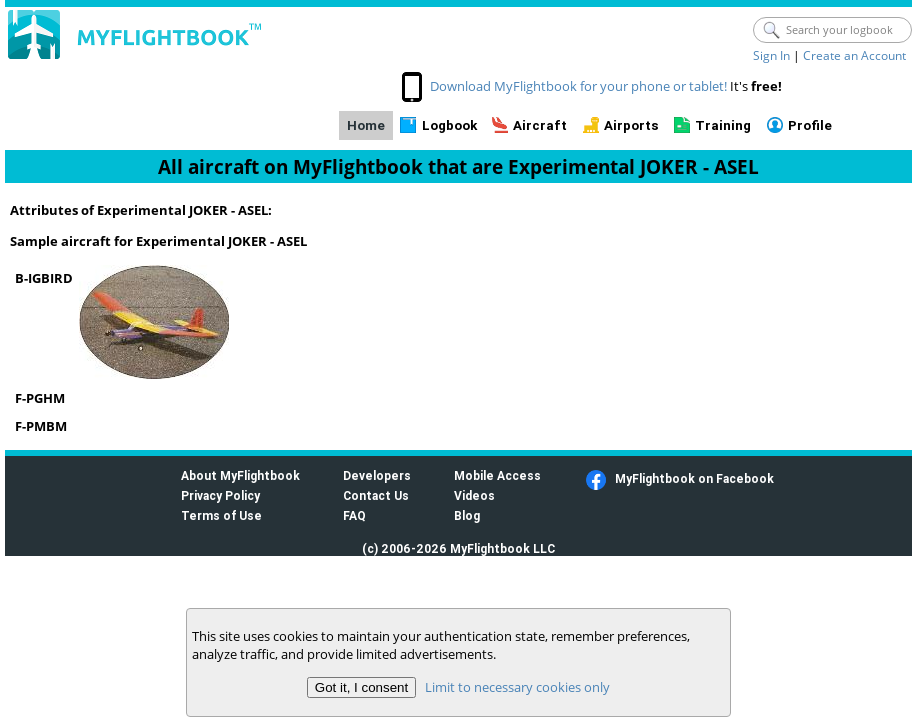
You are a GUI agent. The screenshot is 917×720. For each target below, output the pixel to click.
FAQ (354, 515)
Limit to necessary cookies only (517, 687)
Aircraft (540, 125)
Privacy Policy (220, 495)
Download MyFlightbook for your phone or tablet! (578, 86)
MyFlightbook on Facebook (694, 478)
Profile (810, 125)
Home (366, 125)
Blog (467, 515)
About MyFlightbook (240, 475)
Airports (631, 125)
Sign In (771, 55)
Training (723, 125)
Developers (377, 475)
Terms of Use (221, 515)
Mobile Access (497, 475)
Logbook (449, 125)
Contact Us (376, 495)
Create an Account (854, 55)
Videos (474, 495)
